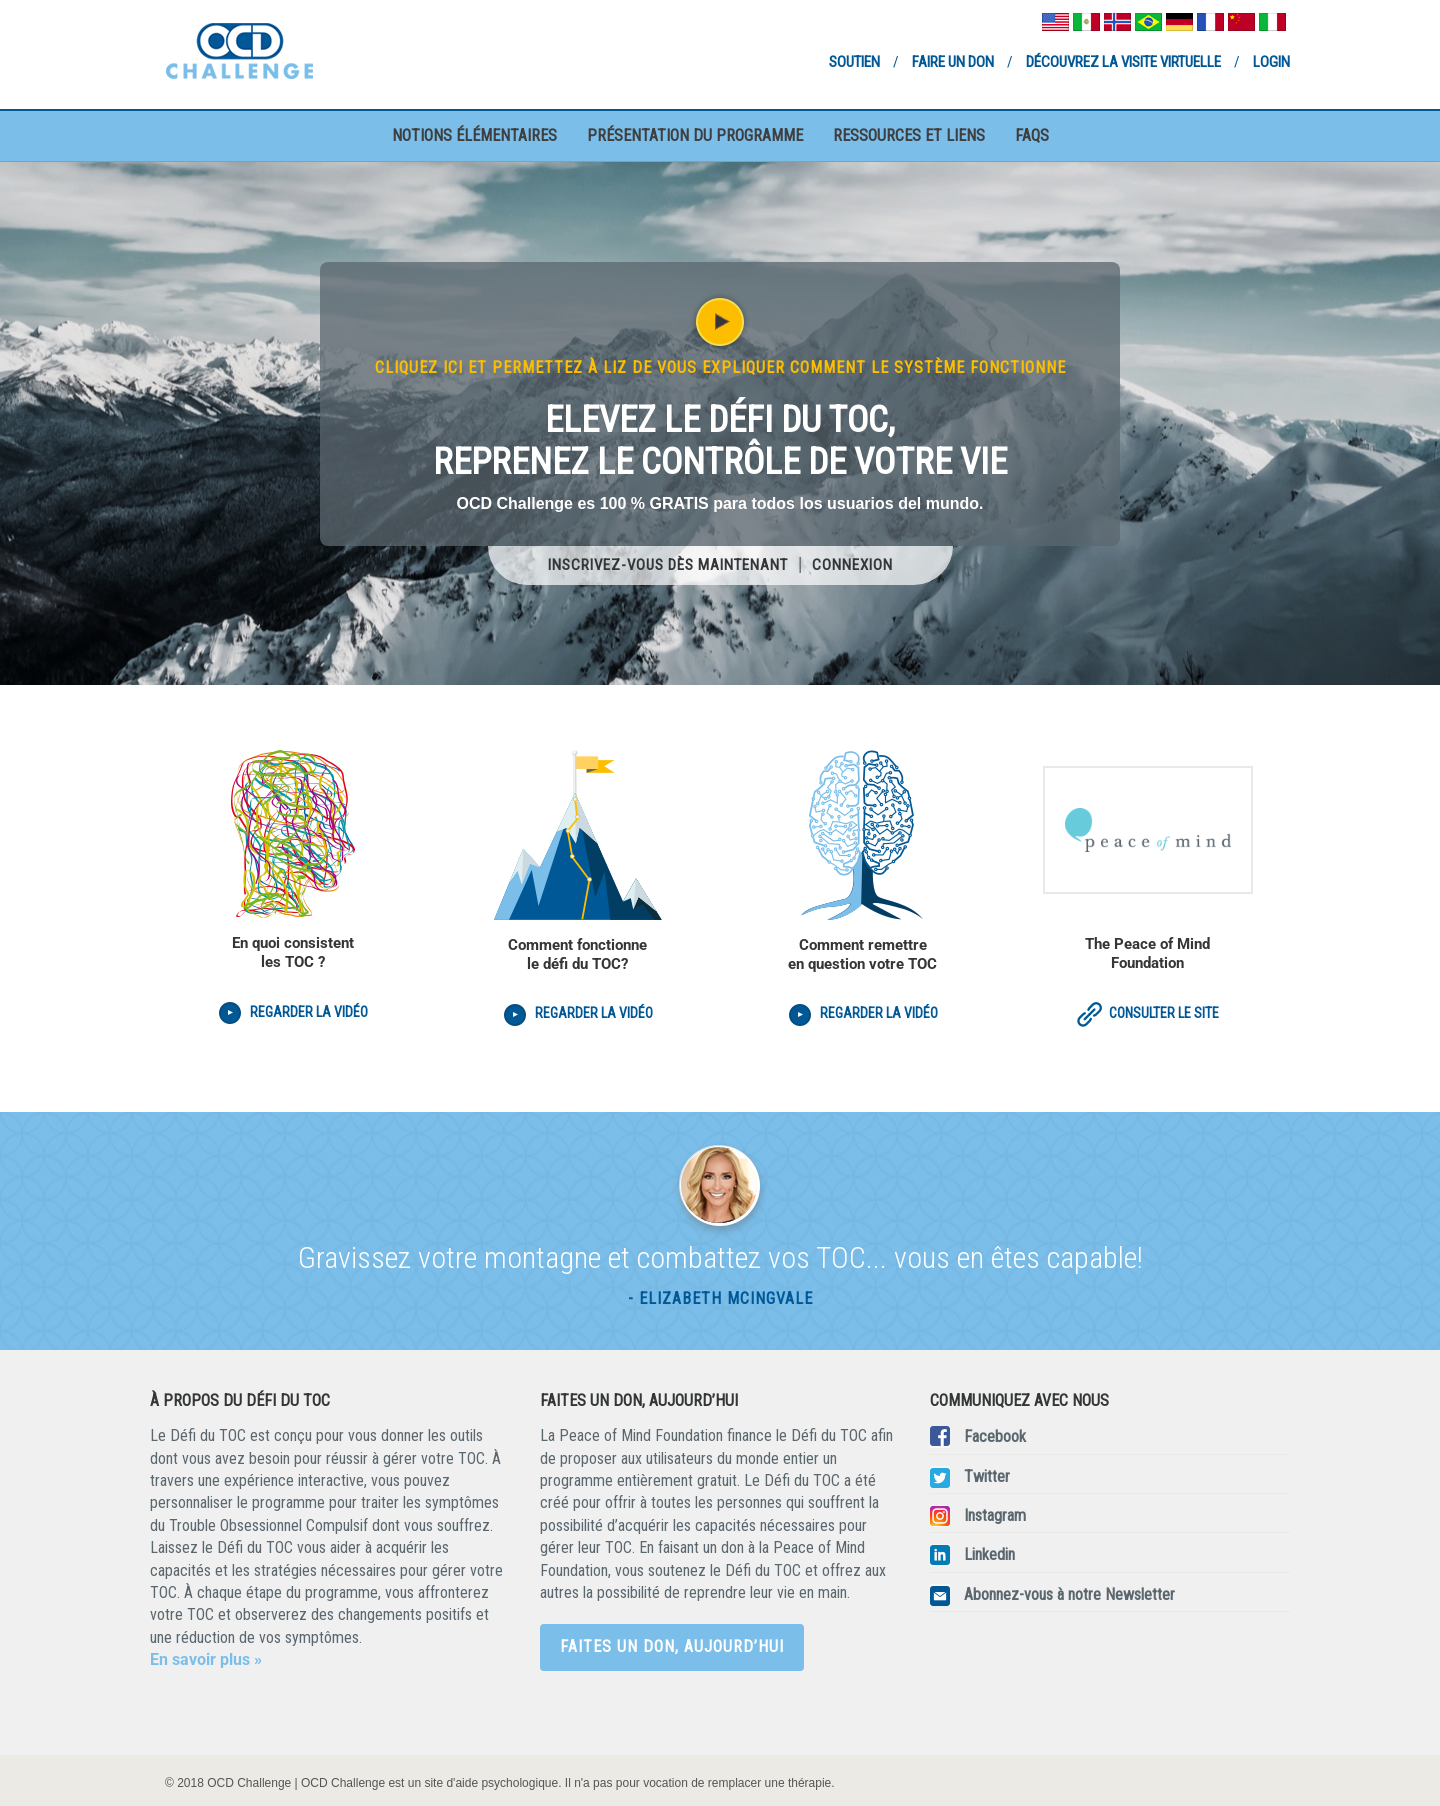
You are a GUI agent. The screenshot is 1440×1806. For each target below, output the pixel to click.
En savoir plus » (206, 1659)
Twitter (987, 1476)
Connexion (852, 565)
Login (1271, 62)
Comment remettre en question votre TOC (862, 954)
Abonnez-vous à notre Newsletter (1069, 1594)
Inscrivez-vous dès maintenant (668, 565)
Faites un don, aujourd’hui (672, 1646)
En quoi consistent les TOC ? (293, 952)
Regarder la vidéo (309, 1012)
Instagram (995, 1515)
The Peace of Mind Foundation (1147, 953)
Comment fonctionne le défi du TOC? (577, 954)
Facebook (995, 1436)
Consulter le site (1148, 1013)
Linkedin (989, 1554)
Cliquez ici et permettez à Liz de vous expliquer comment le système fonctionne (720, 367)
